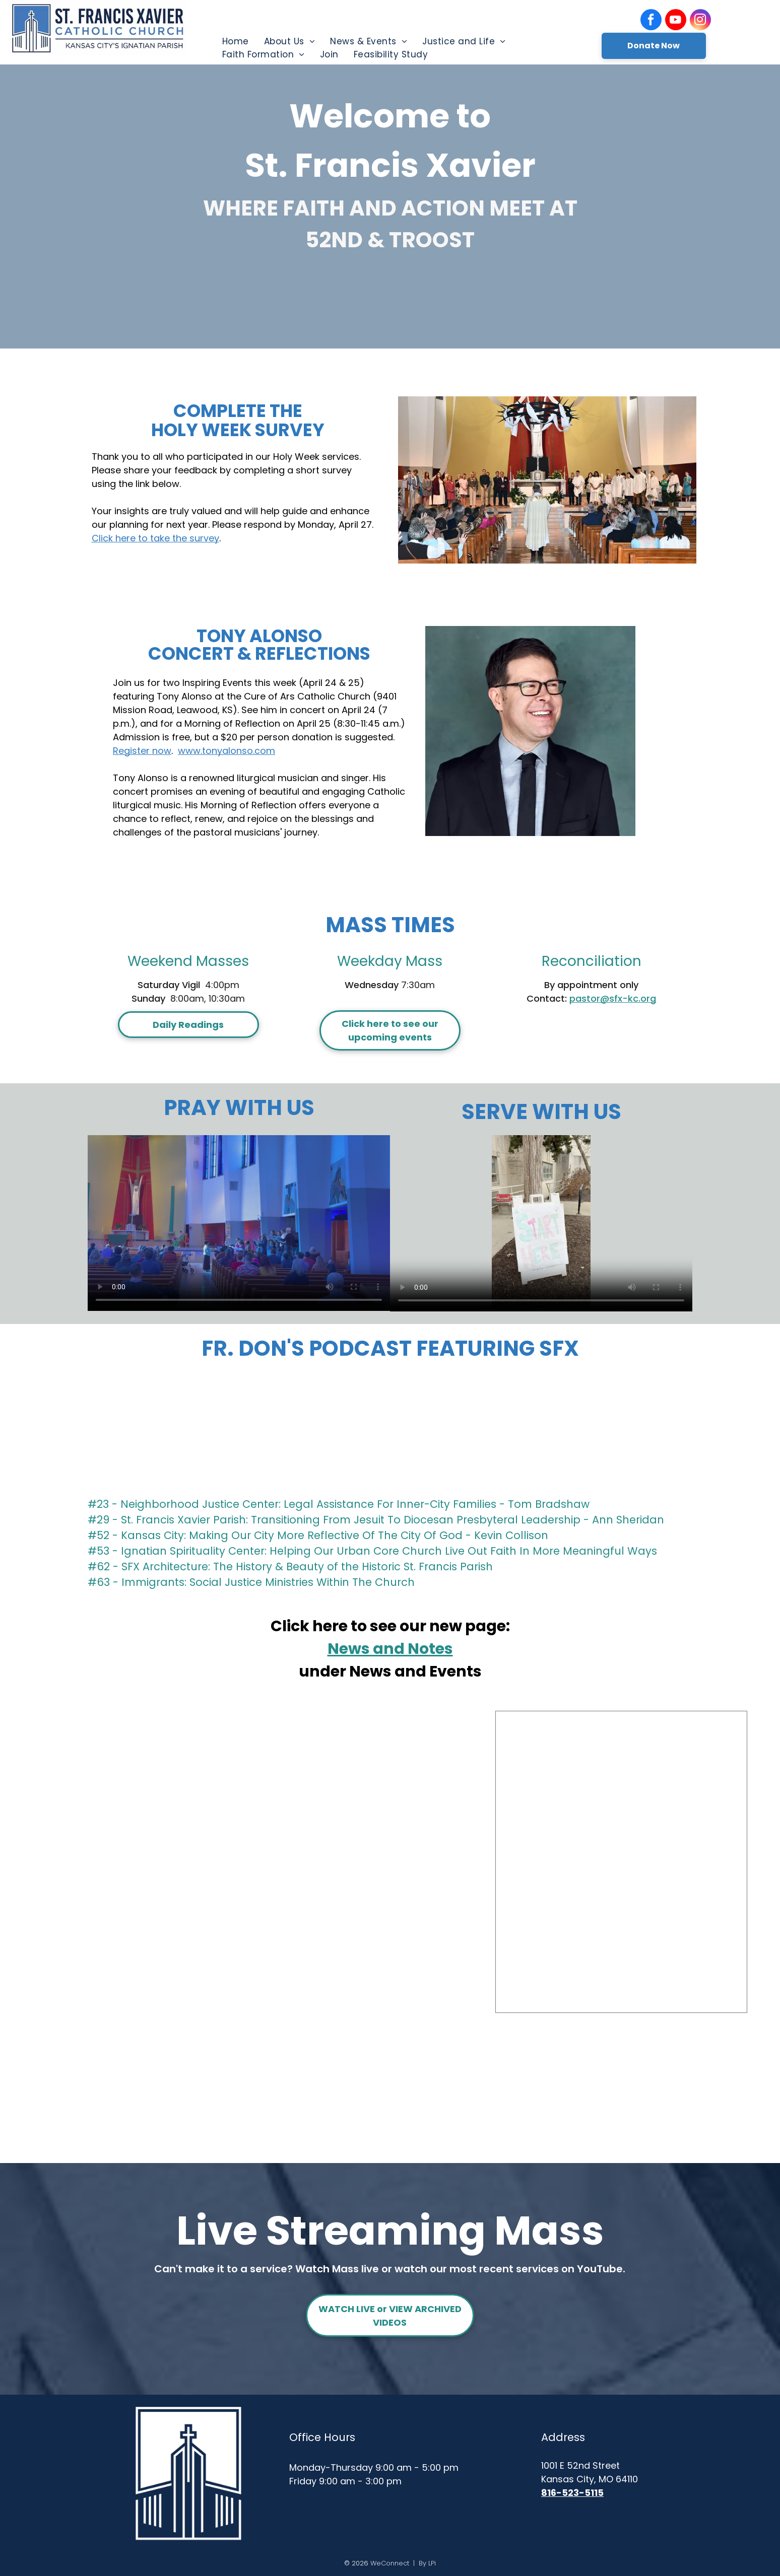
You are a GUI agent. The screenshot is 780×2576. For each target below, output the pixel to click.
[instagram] (700, 21)
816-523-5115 (572, 2492)
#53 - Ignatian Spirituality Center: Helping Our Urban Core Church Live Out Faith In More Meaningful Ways (372, 1551)
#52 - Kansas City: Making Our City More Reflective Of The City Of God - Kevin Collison (318, 1535)
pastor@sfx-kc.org (612, 998)
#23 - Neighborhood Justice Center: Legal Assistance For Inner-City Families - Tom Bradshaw (339, 1504)
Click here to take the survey (155, 538)
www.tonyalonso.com (226, 750)
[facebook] (651, 21)
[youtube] (675, 21)
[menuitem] (235, 41)
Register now (142, 750)
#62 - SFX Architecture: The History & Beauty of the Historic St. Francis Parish (290, 1566)
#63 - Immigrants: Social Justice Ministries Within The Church (251, 1582)
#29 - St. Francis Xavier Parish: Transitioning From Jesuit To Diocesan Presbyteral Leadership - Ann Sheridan (376, 1519)
